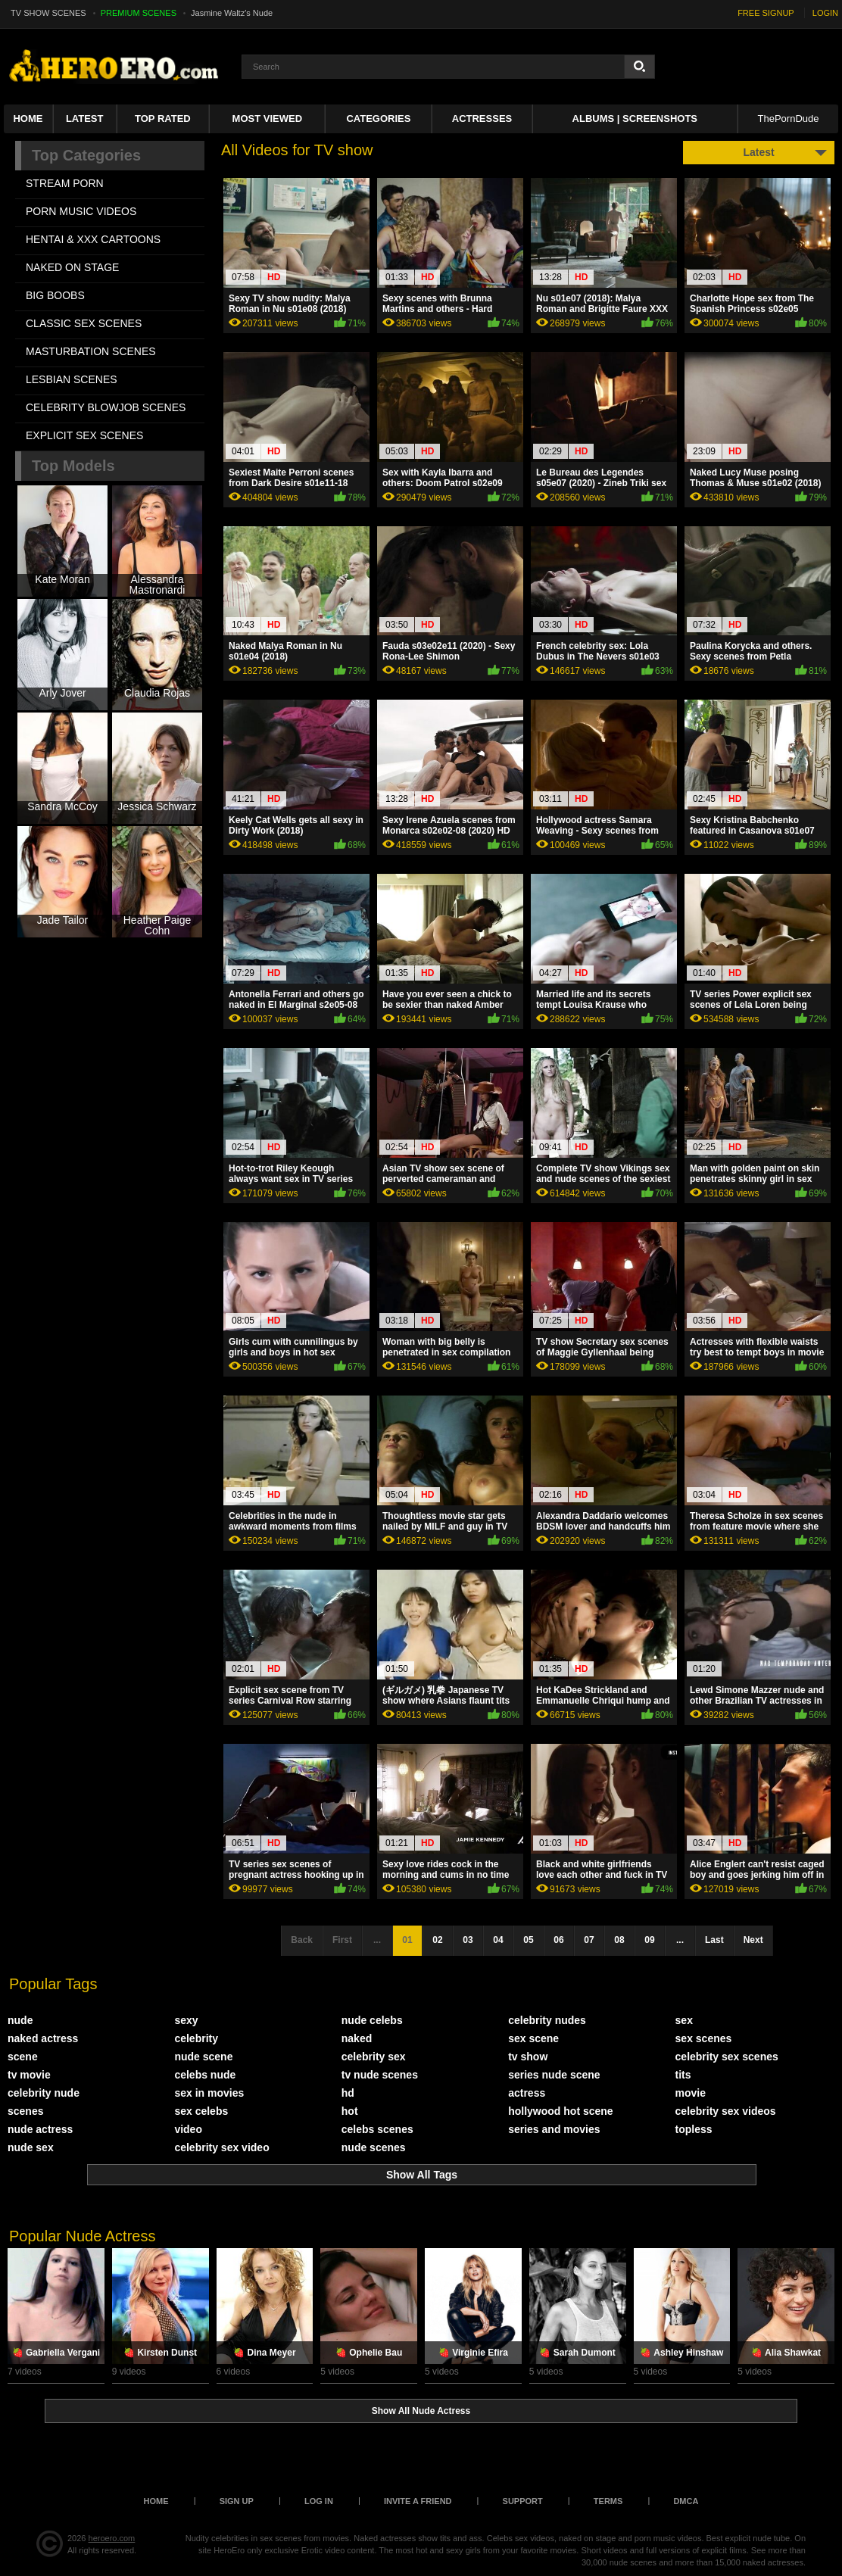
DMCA (685, 2501)
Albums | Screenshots (634, 118)
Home (27, 118)
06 (558, 1940)
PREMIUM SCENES (138, 12)
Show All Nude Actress (421, 2411)
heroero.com (112, 2538)
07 (589, 1940)
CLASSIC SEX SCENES (84, 323)
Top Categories (86, 155)
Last (714, 1940)
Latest (85, 118)
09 (649, 1940)
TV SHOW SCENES (48, 12)
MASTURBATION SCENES (91, 351)
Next (753, 1940)
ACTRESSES (482, 118)
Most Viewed (267, 118)
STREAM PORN (65, 183)
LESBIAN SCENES (71, 379)
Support (523, 2501)
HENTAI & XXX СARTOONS (93, 239)
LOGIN (825, 12)
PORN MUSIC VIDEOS (81, 211)
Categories (378, 118)
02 (437, 1940)
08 (619, 1940)
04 (498, 1940)
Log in (318, 2501)
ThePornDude (788, 118)
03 (467, 1940)
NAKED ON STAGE (72, 267)
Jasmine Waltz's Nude (232, 12)
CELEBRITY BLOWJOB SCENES (106, 407)
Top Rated (163, 118)
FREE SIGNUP (766, 12)
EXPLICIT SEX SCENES (84, 435)
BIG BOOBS (55, 295)
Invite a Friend (418, 2501)
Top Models (73, 465)
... (680, 1940)
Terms (608, 2501)
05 (528, 1940)
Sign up (237, 2501)
